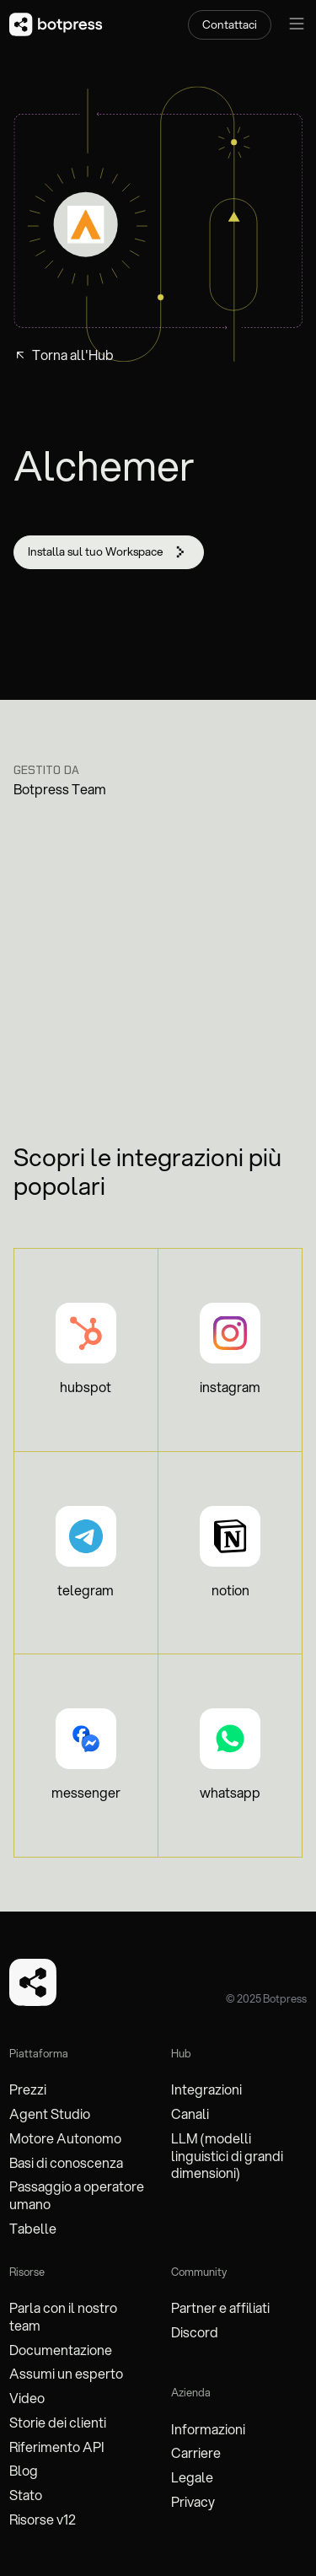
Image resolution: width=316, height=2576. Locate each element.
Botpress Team (59, 789)
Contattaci (229, 24)
